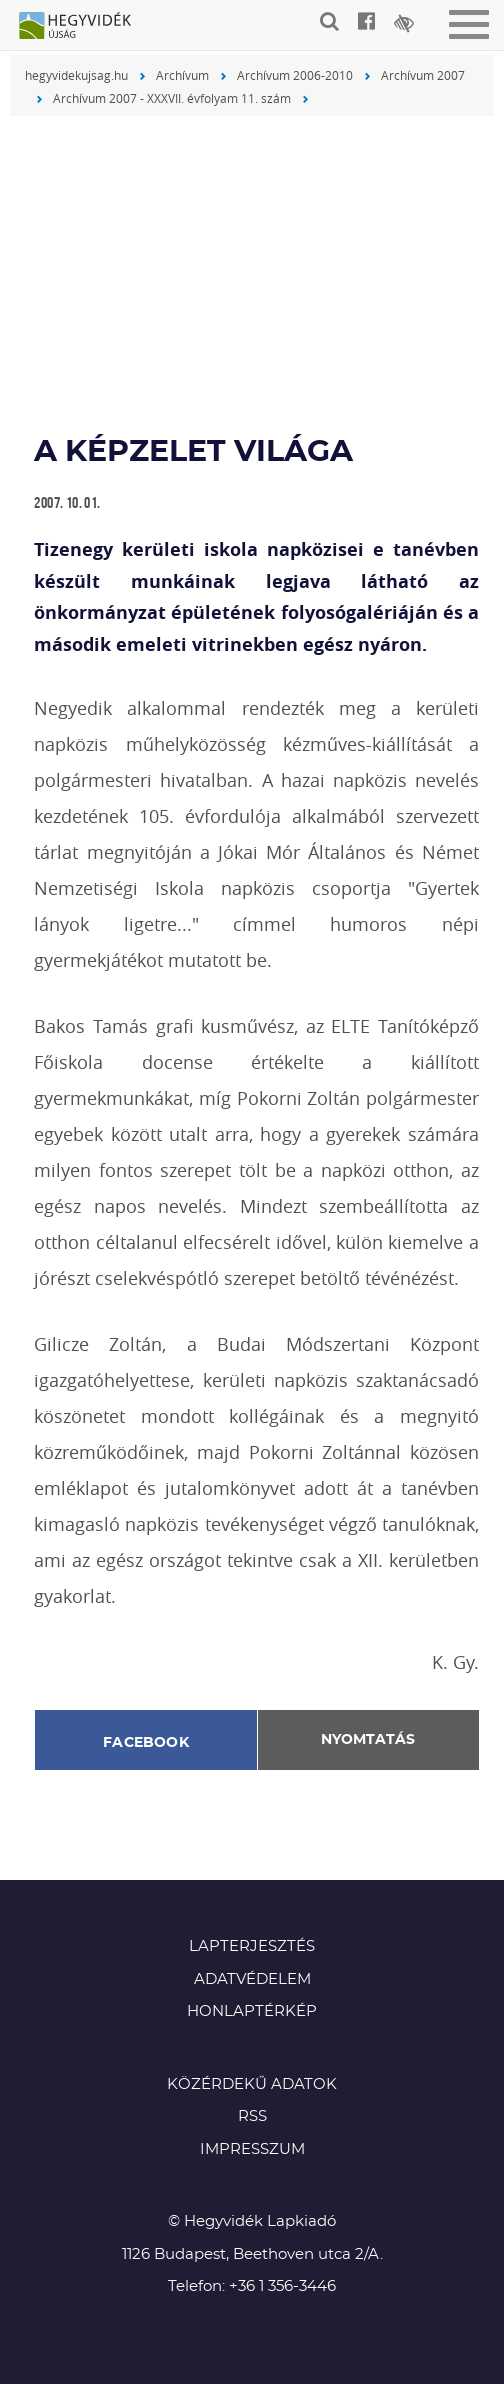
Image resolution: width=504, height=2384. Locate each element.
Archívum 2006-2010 (295, 75)
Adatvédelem (252, 1979)
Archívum (182, 75)
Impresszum (252, 2149)
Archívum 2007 (423, 75)
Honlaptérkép (252, 2011)
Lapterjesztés (252, 1946)
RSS (252, 2116)
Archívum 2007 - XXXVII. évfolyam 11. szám (172, 98)
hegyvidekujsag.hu (76, 75)
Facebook (146, 1743)
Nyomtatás (368, 1740)
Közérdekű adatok (252, 2084)
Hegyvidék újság (85, 27)
